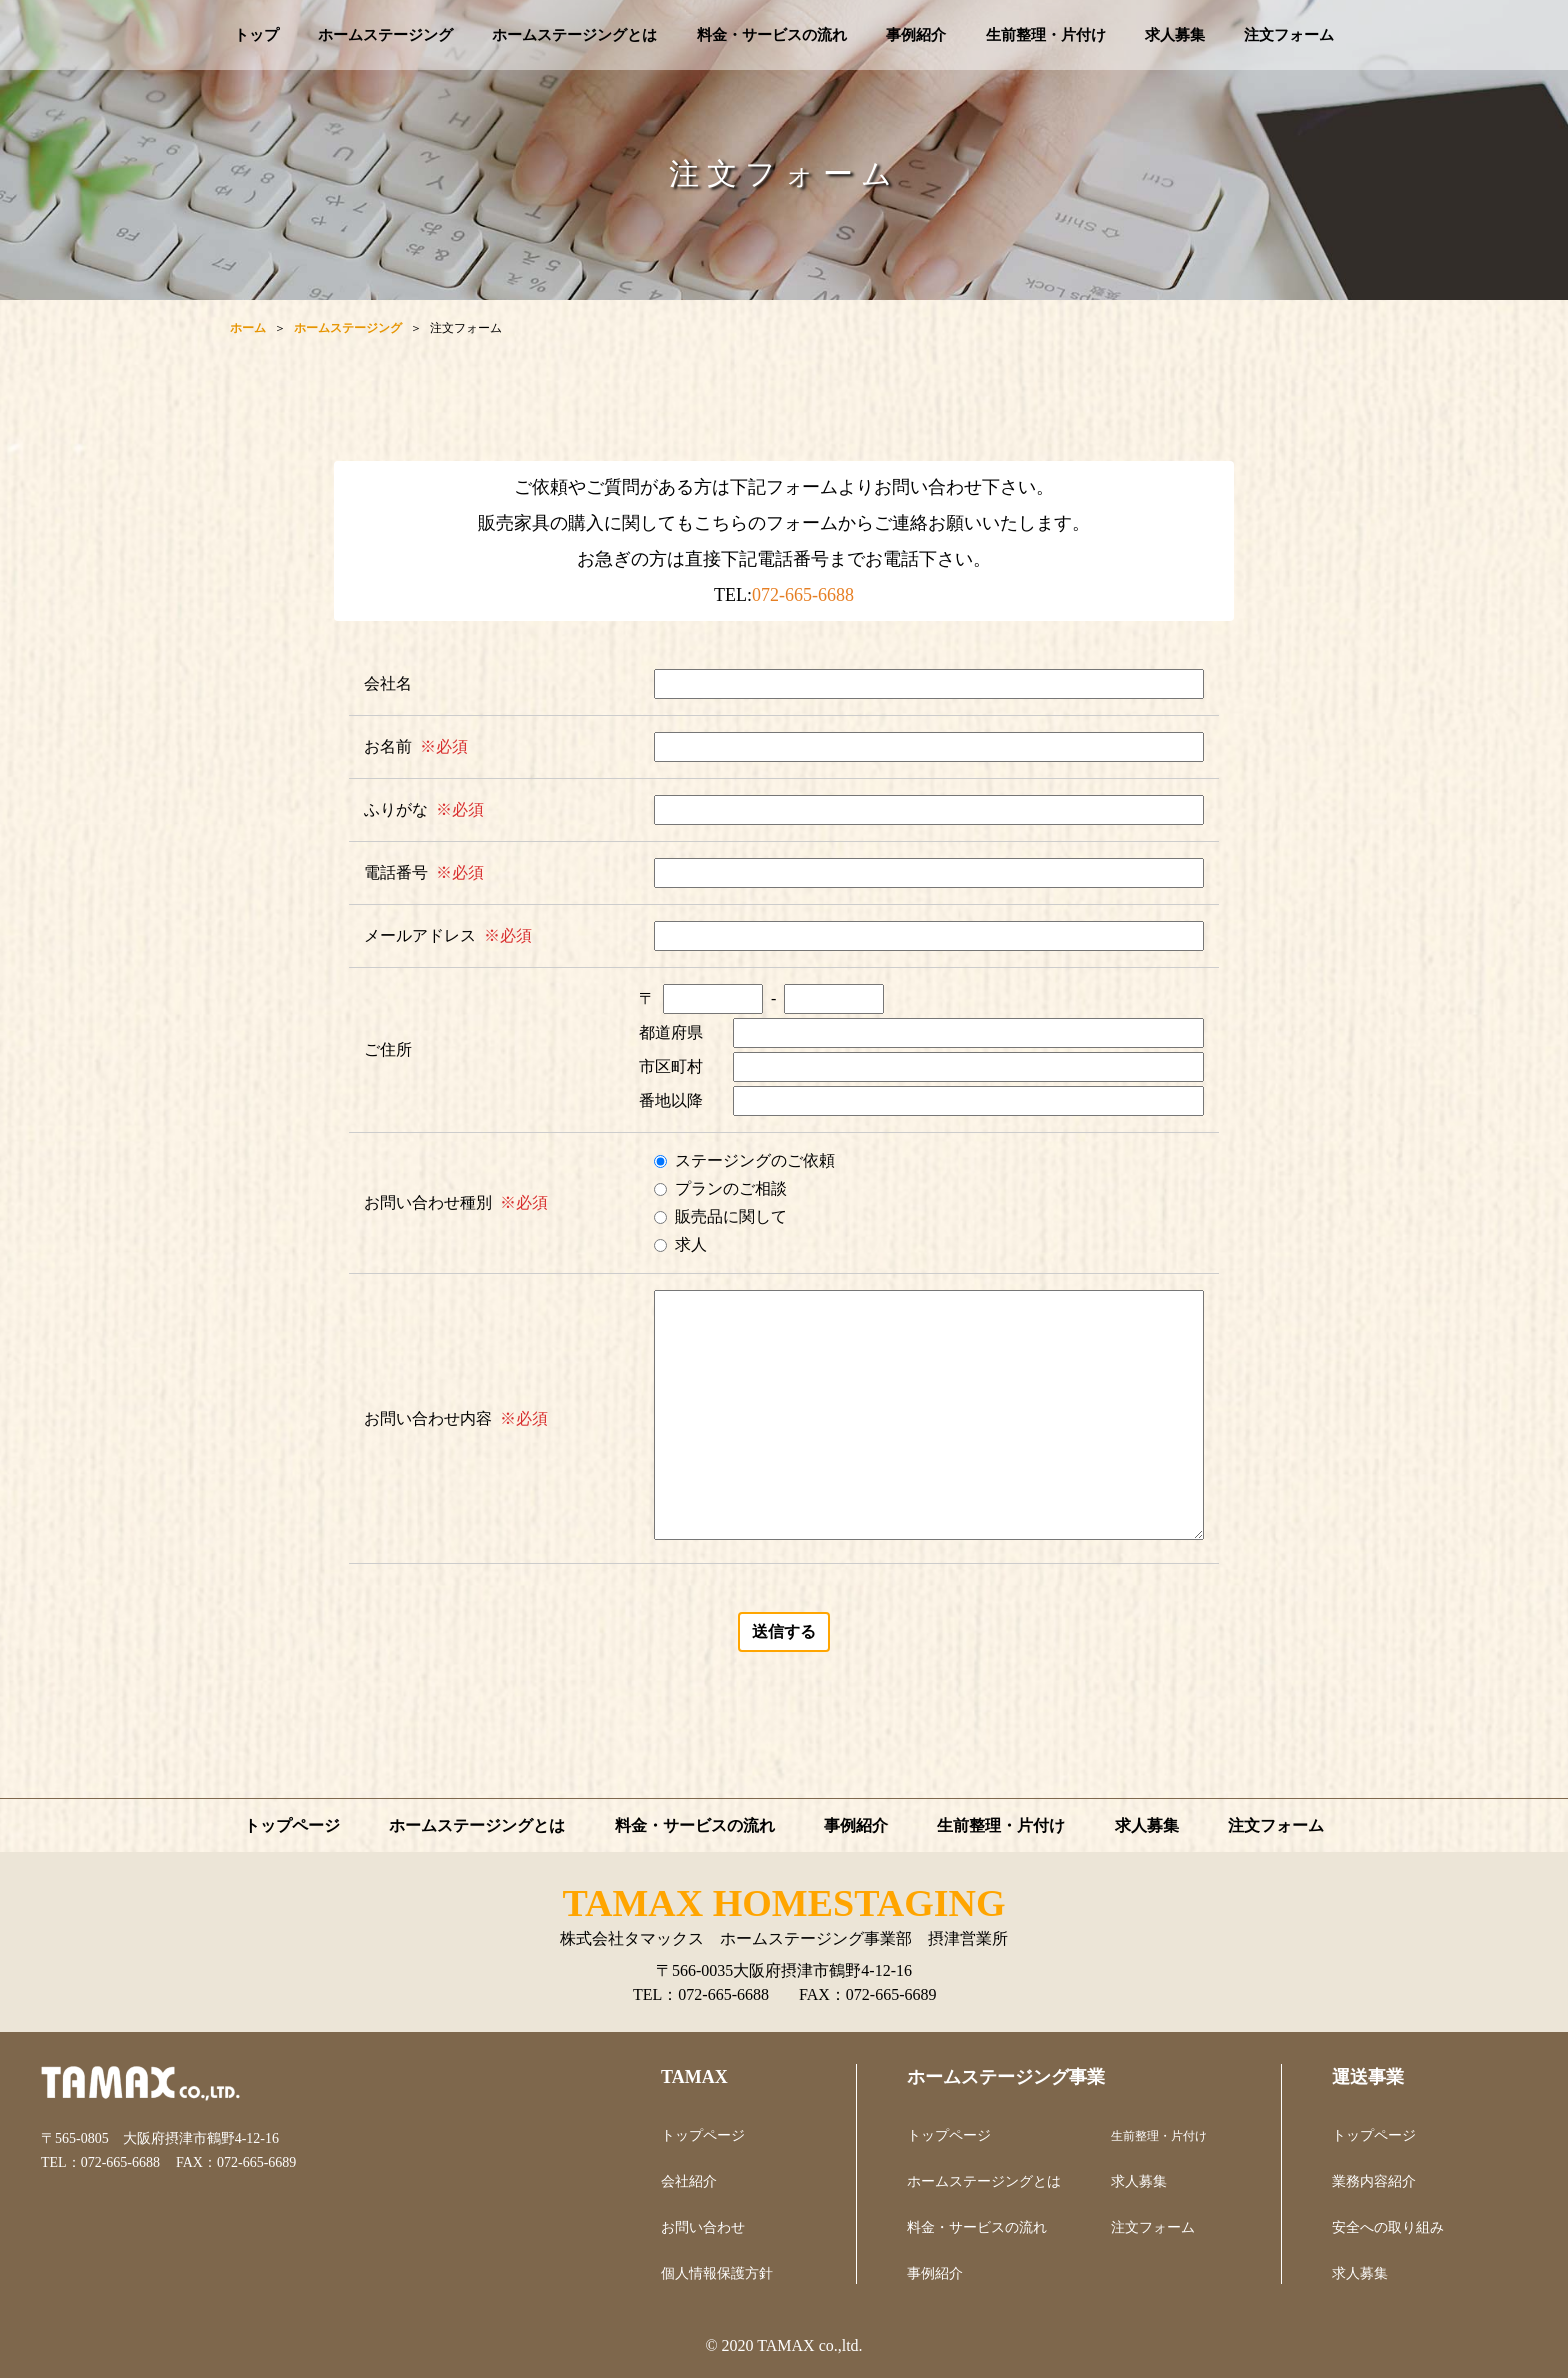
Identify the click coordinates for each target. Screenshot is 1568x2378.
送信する (784, 1631)
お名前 (388, 746)
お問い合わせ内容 (428, 1418)
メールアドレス (420, 935)
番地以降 (671, 1100)
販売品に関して (731, 1216)
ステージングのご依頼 (755, 1160)
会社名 (388, 683)
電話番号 (396, 872)
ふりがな (396, 809)
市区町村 (671, 1066)
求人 (691, 1244)
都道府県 (671, 1032)
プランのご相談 (731, 1188)
